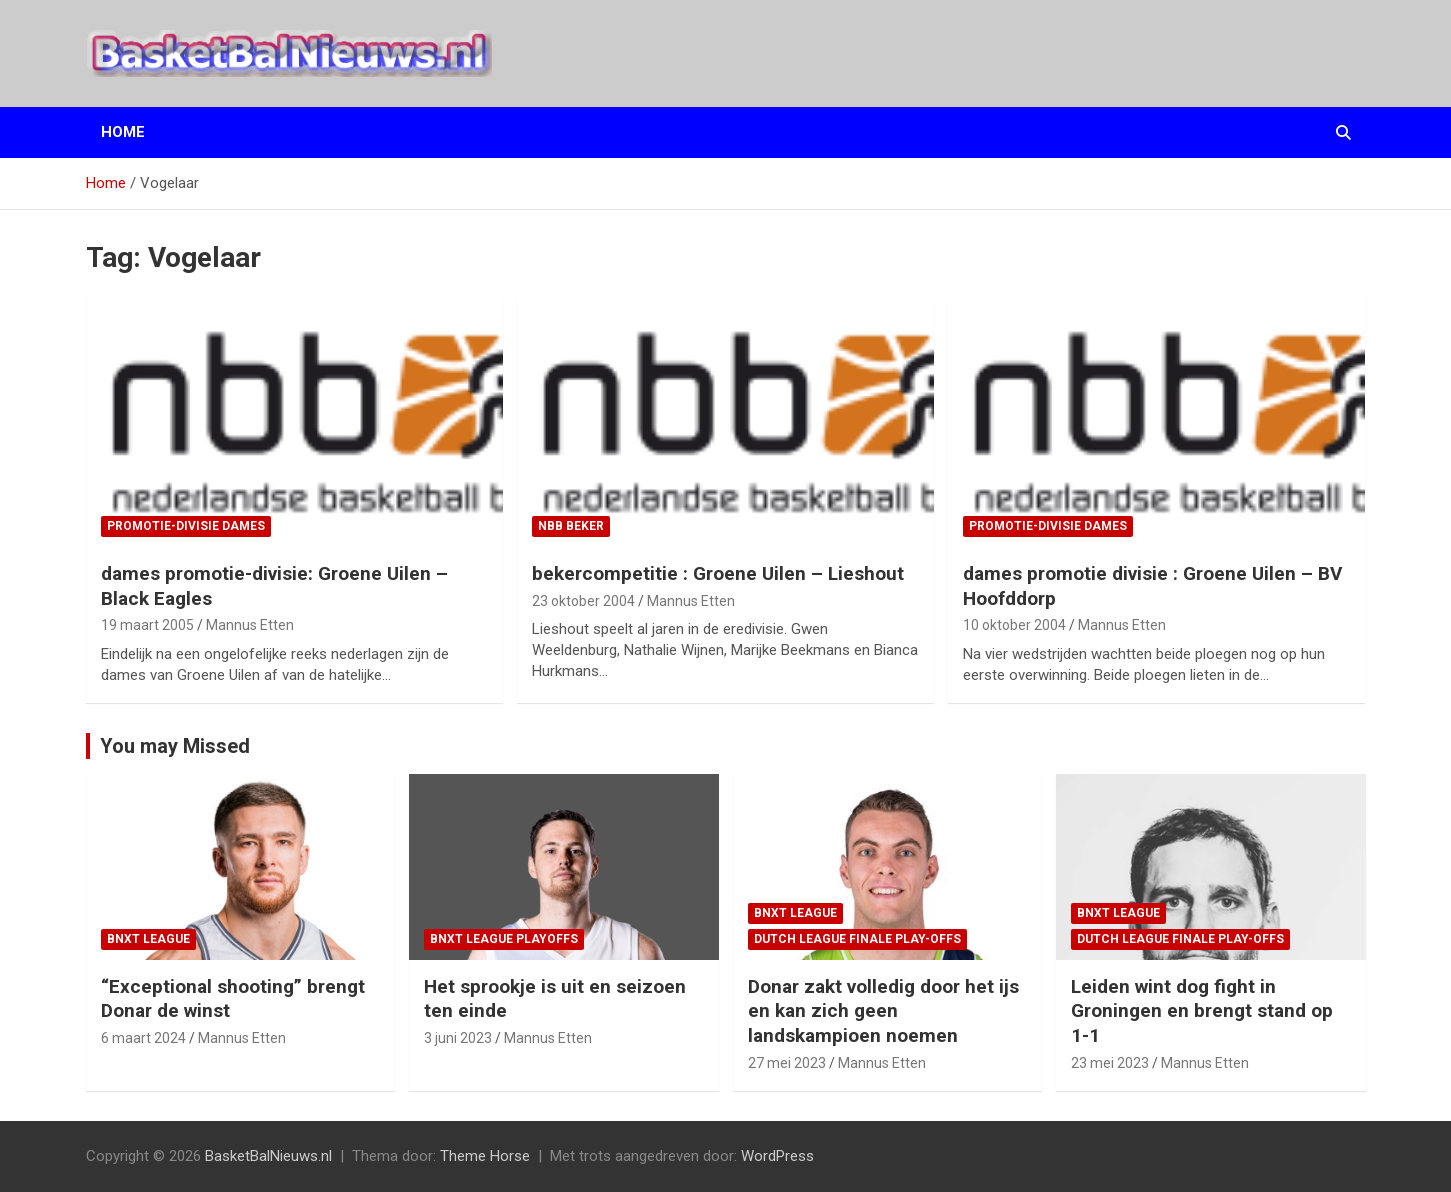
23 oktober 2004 (583, 601)
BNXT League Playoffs (504, 939)
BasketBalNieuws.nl (268, 1156)
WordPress (777, 1156)
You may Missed (175, 746)
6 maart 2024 (143, 1038)
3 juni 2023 (458, 1038)
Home (123, 132)
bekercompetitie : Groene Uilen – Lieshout (718, 573)
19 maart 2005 (147, 625)
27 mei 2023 (787, 1063)
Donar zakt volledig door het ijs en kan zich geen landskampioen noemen (883, 1011)
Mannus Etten (250, 625)
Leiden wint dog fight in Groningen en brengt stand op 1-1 (1202, 1011)
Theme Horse (485, 1156)
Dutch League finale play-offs (857, 939)
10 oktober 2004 (1014, 625)
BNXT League (148, 939)
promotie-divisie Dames (186, 526)
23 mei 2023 (1110, 1063)
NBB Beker (571, 526)
